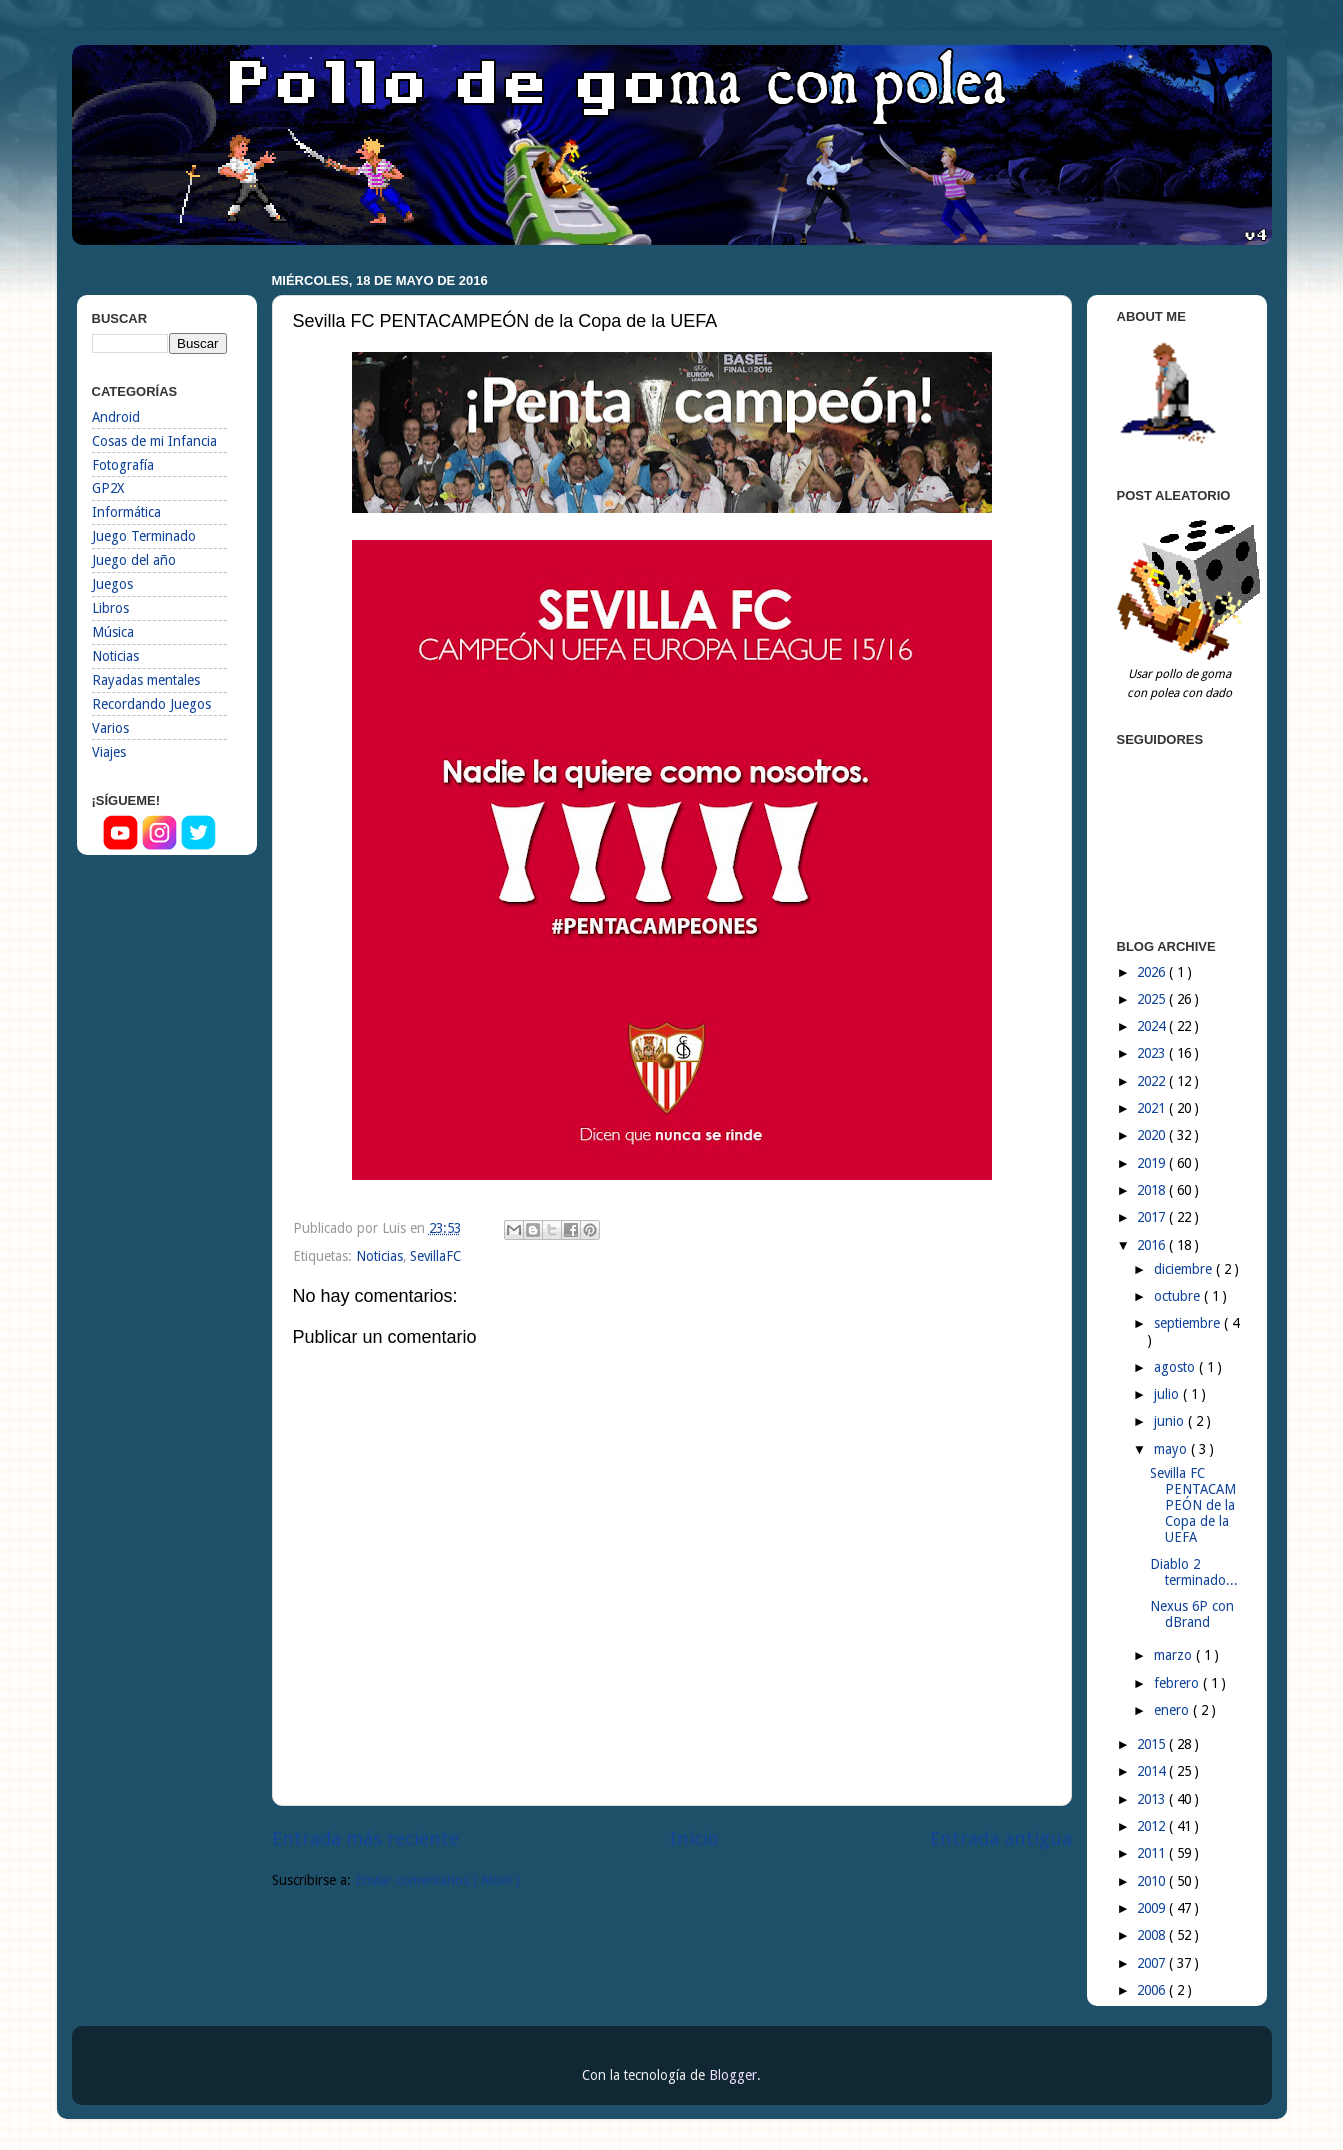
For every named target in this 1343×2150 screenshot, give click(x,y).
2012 (1153, 1826)
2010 (1153, 1881)
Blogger (733, 2075)
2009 (1153, 1908)
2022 (1153, 1081)
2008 (1153, 1935)
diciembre (1185, 1269)
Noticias (379, 1256)
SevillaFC (435, 1256)
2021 (1153, 1108)
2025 (1153, 999)
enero (1173, 1710)
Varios (110, 728)
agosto (1176, 1367)
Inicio (694, 1838)
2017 (1153, 1217)
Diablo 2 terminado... (1194, 1572)
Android (116, 417)
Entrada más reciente (365, 1838)
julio (1168, 1394)
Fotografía (123, 465)
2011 (1153, 1853)
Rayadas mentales (146, 680)
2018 (1153, 1190)
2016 (1153, 1245)
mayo (1172, 1449)
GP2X (108, 488)
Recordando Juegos (151, 704)
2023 (1153, 1053)
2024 (1153, 1026)
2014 (1153, 1771)
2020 (1153, 1135)
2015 (1153, 1744)
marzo (1175, 1655)
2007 (1153, 1963)
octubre (1179, 1296)
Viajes (109, 752)
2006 (1153, 1990)
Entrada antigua (1001, 1838)
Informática (126, 512)
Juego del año (134, 560)
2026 (1153, 972)
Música (113, 632)
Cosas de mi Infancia (154, 441)
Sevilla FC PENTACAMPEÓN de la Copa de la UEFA (1193, 1505)
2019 (1153, 1163)
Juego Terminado (144, 536)
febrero (1178, 1683)
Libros (110, 608)
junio (1171, 1421)
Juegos (112, 584)
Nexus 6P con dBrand (1192, 1614)
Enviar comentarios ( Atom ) (437, 1880)
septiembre (1189, 1323)
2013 (1153, 1799)
